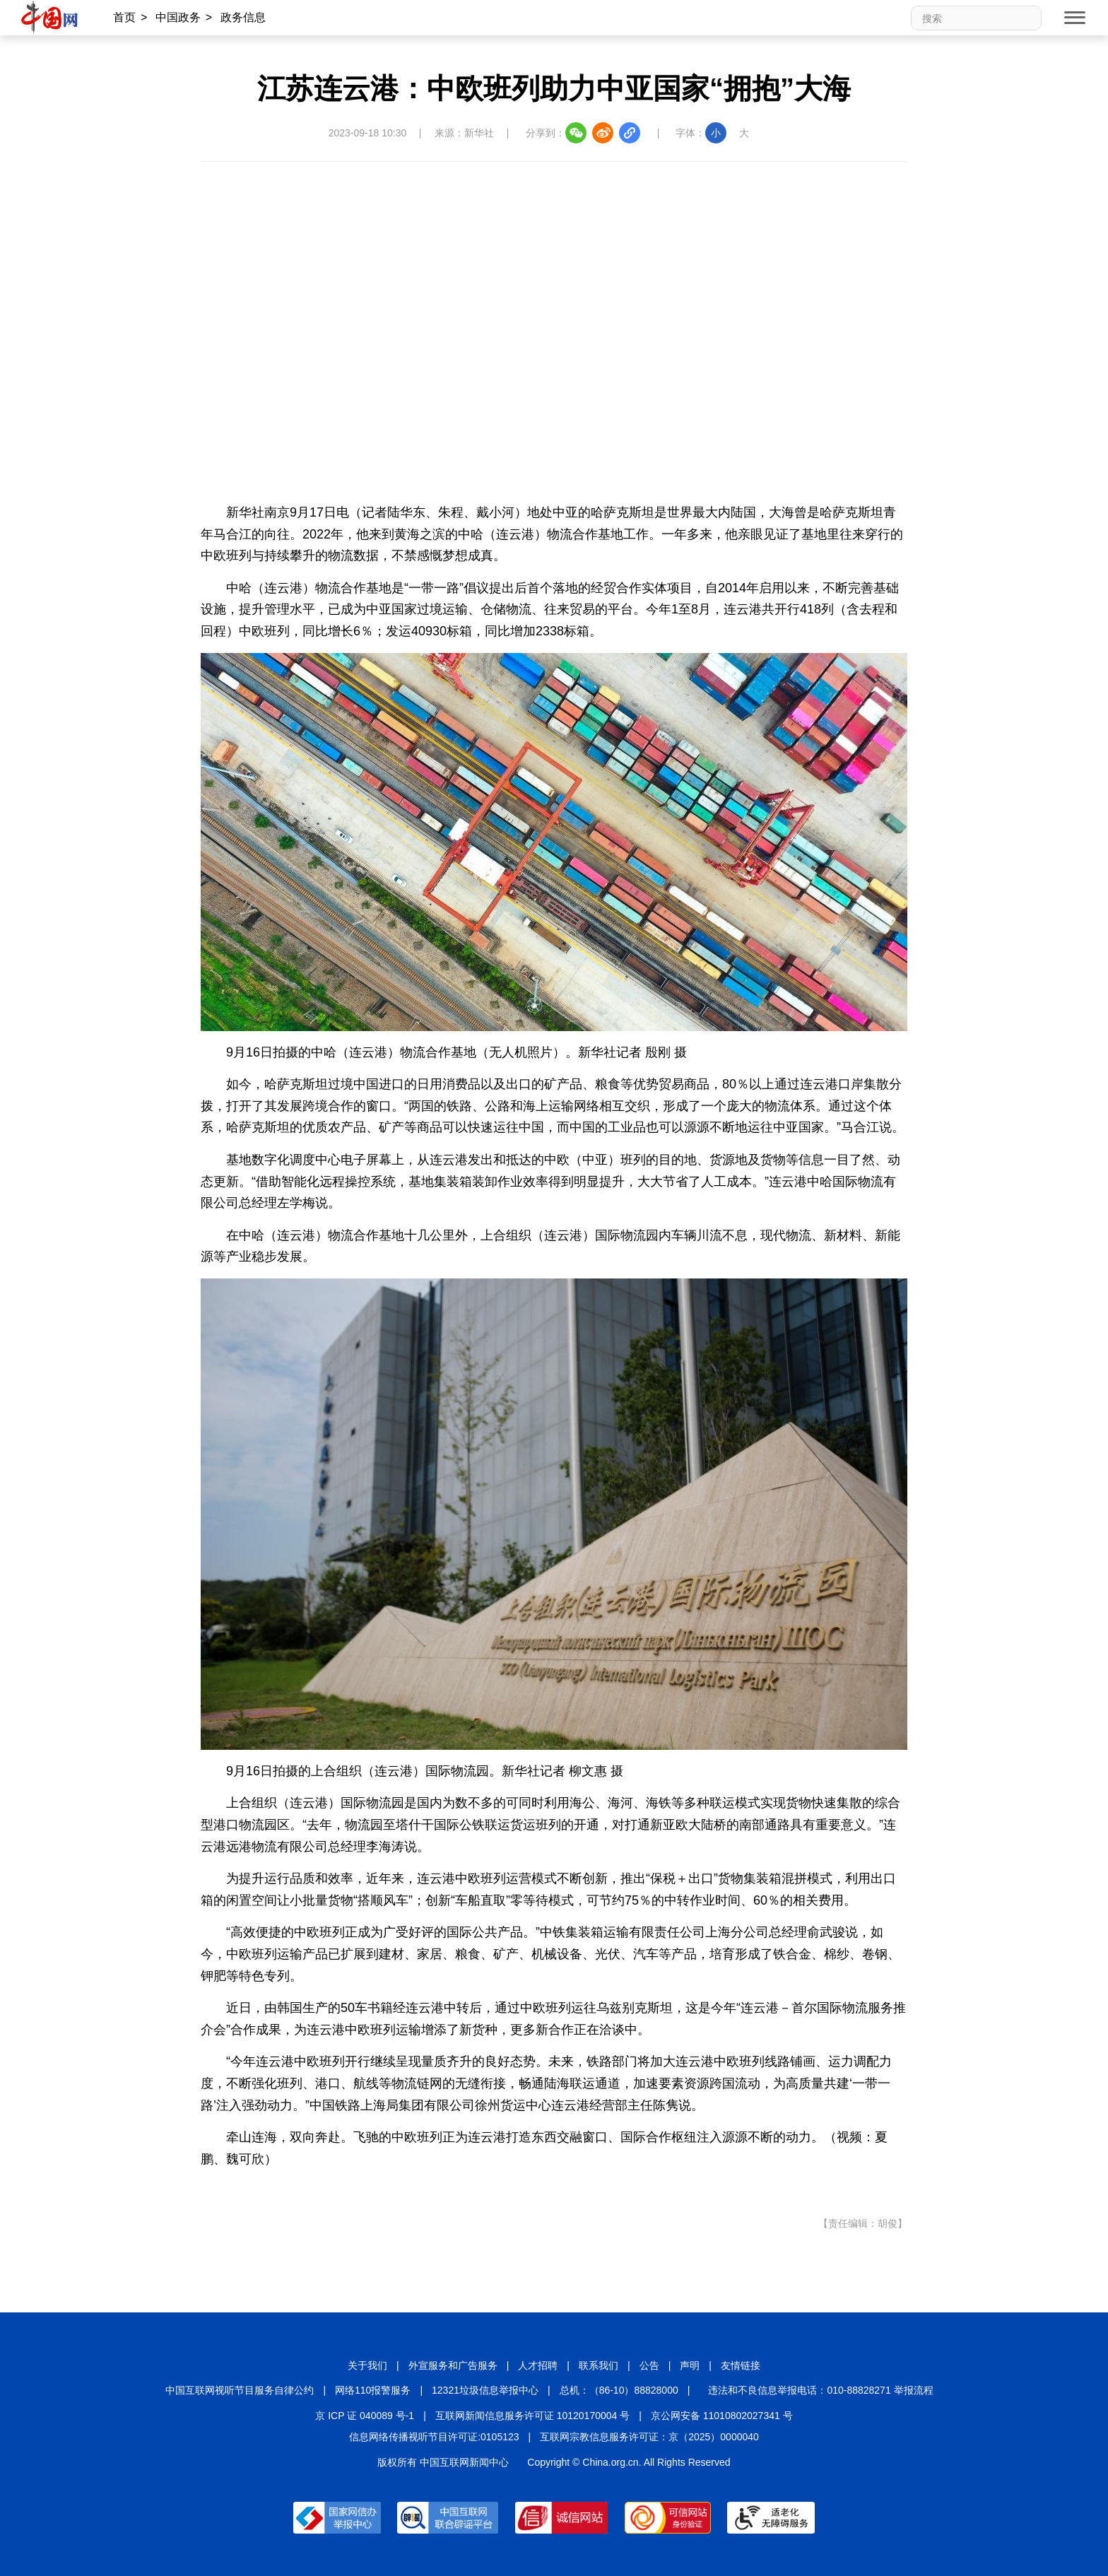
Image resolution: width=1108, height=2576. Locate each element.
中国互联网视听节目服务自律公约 (239, 2390)
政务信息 (243, 17)
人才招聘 (538, 2365)
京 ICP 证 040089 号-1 (364, 2415)
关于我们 (367, 2365)
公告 (649, 2365)
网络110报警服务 (373, 2390)
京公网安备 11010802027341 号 (722, 2415)
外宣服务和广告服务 (452, 2365)
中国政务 (178, 17)
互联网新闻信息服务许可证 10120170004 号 (532, 2415)
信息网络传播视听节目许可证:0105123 (434, 2436)
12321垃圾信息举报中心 (485, 2390)
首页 (124, 17)
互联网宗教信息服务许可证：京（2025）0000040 (649, 2436)
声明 (690, 2365)
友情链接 (740, 2365)
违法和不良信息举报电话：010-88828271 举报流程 (820, 2390)
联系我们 (598, 2365)
